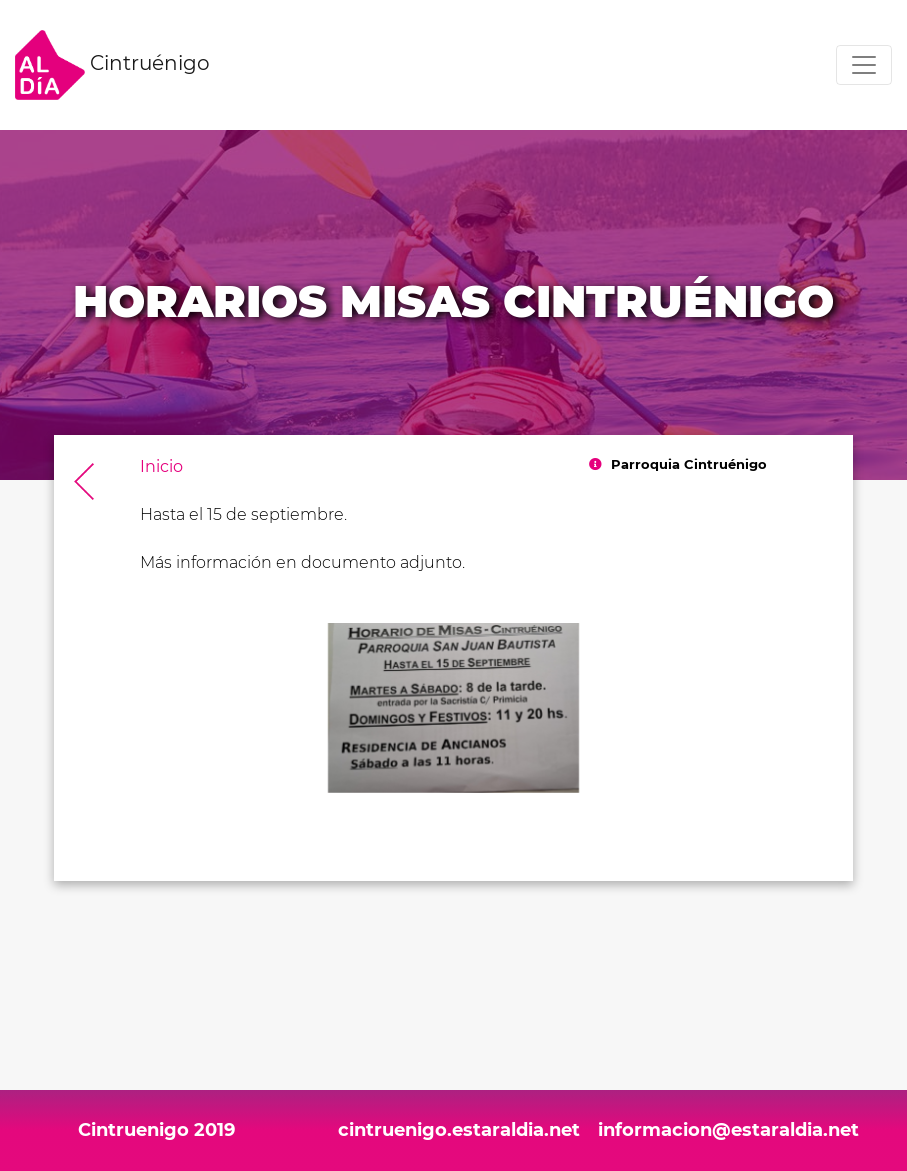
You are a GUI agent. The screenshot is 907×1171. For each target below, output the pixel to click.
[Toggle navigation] (864, 65)
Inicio (161, 466)
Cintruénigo (112, 65)
